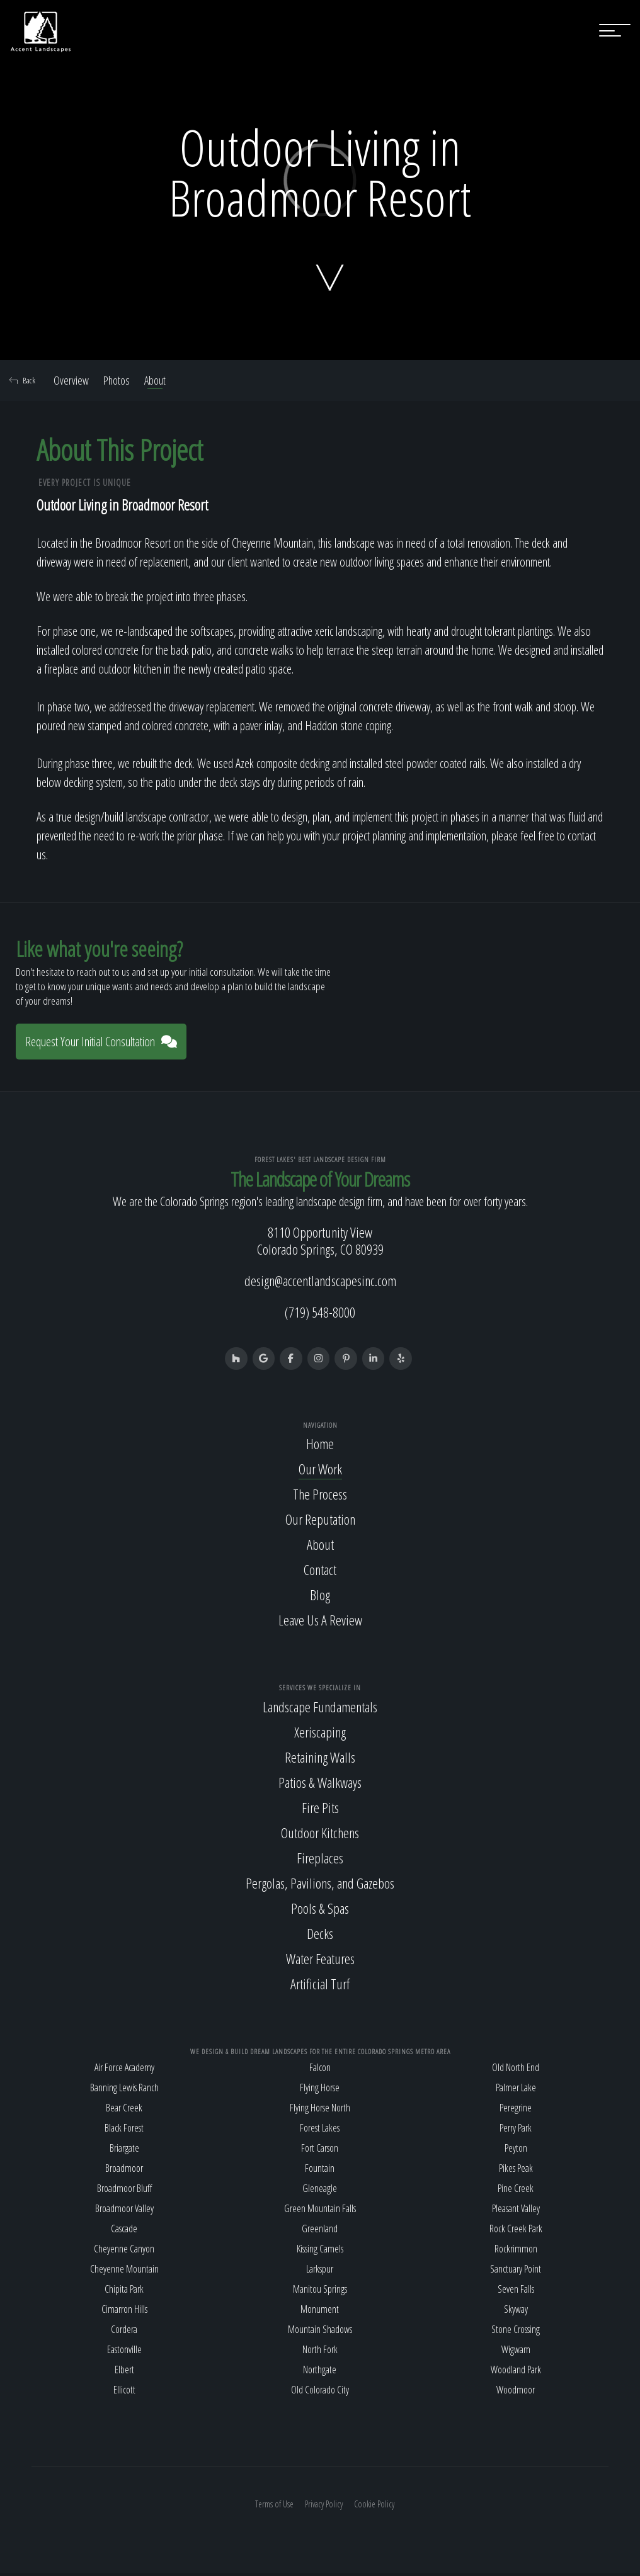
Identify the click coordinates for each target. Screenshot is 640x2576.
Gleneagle (319, 2191)
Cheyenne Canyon (124, 2252)
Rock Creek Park (515, 2232)
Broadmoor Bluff (124, 2191)
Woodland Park (516, 2373)
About (155, 380)
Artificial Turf (320, 1986)
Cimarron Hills (124, 2312)
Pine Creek (516, 2191)
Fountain (319, 2171)
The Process (320, 1497)
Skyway (516, 2312)
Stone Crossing (515, 2332)
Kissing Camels (320, 2252)
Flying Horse (320, 2091)
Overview (71, 380)
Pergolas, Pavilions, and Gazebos (320, 1885)
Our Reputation (320, 1522)
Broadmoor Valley (124, 2211)
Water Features (320, 1961)
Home (320, 1446)
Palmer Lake (516, 2091)
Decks (320, 1935)
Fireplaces (320, 1860)
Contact (320, 1572)
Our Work (320, 1471)
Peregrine (516, 2111)
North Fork (320, 2352)
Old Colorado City (320, 2393)
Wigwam (515, 2352)
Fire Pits (320, 1809)
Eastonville (124, 2352)
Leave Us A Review (320, 1622)
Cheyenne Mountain (124, 2272)
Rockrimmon (515, 2252)
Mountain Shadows (320, 2332)
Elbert (124, 2373)
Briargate (124, 2151)
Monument (319, 2312)
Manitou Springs (320, 2292)
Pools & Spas (320, 1910)
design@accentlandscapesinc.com (320, 1280)
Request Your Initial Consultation (101, 1041)
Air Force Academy (124, 2070)
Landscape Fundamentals (320, 1709)
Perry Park (516, 2131)
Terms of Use (274, 2507)
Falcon (320, 2070)
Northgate (319, 2373)
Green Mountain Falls (320, 2211)
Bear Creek (124, 2111)
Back (22, 380)
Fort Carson (319, 2151)
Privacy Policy (324, 2507)
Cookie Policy (374, 2507)
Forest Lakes (320, 2131)
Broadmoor (124, 2171)
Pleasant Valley (516, 2211)
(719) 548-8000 (320, 1312)
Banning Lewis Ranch (124, 2091)
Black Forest (124, 2131)
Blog (320, 1597)
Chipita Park (124, 2292)
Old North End (515, 2070)
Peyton (516, 2151)
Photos (116, 380)
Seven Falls (516, 2292)
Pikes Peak (516, 2171)
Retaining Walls (320, 1759)
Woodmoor (515, 2393)
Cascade (124, 2232)
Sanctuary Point (515, 2272)
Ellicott (124, 2393)
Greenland (320, 2232)
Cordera (124, 2332)
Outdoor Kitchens (320, 1835)
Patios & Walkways (320, 1784)
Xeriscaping (320, 1734)
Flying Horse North (320, 2111)
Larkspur (319, 2272)
